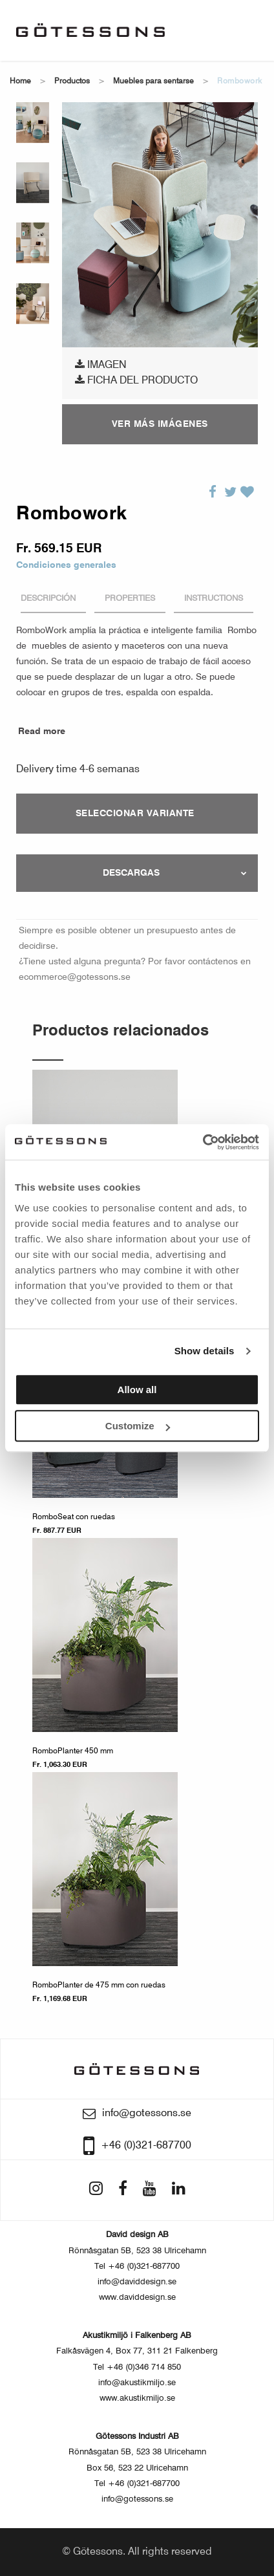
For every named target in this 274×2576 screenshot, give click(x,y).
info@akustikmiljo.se (137, 2383)
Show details (204, 1350)
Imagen (101, 365)
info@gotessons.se (137, 2499)
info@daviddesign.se (137, 2282)
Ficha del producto (136, 380)
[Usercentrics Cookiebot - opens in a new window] (202, 1142)
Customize (137, 1425)
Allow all (137, 1389)
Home (20, 81)
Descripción (48, 598)
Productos (72, 81)
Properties (130, 598)
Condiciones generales (66, 565)
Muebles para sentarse (153, 81)
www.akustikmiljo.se (137, 2398)
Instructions (213, 598)
